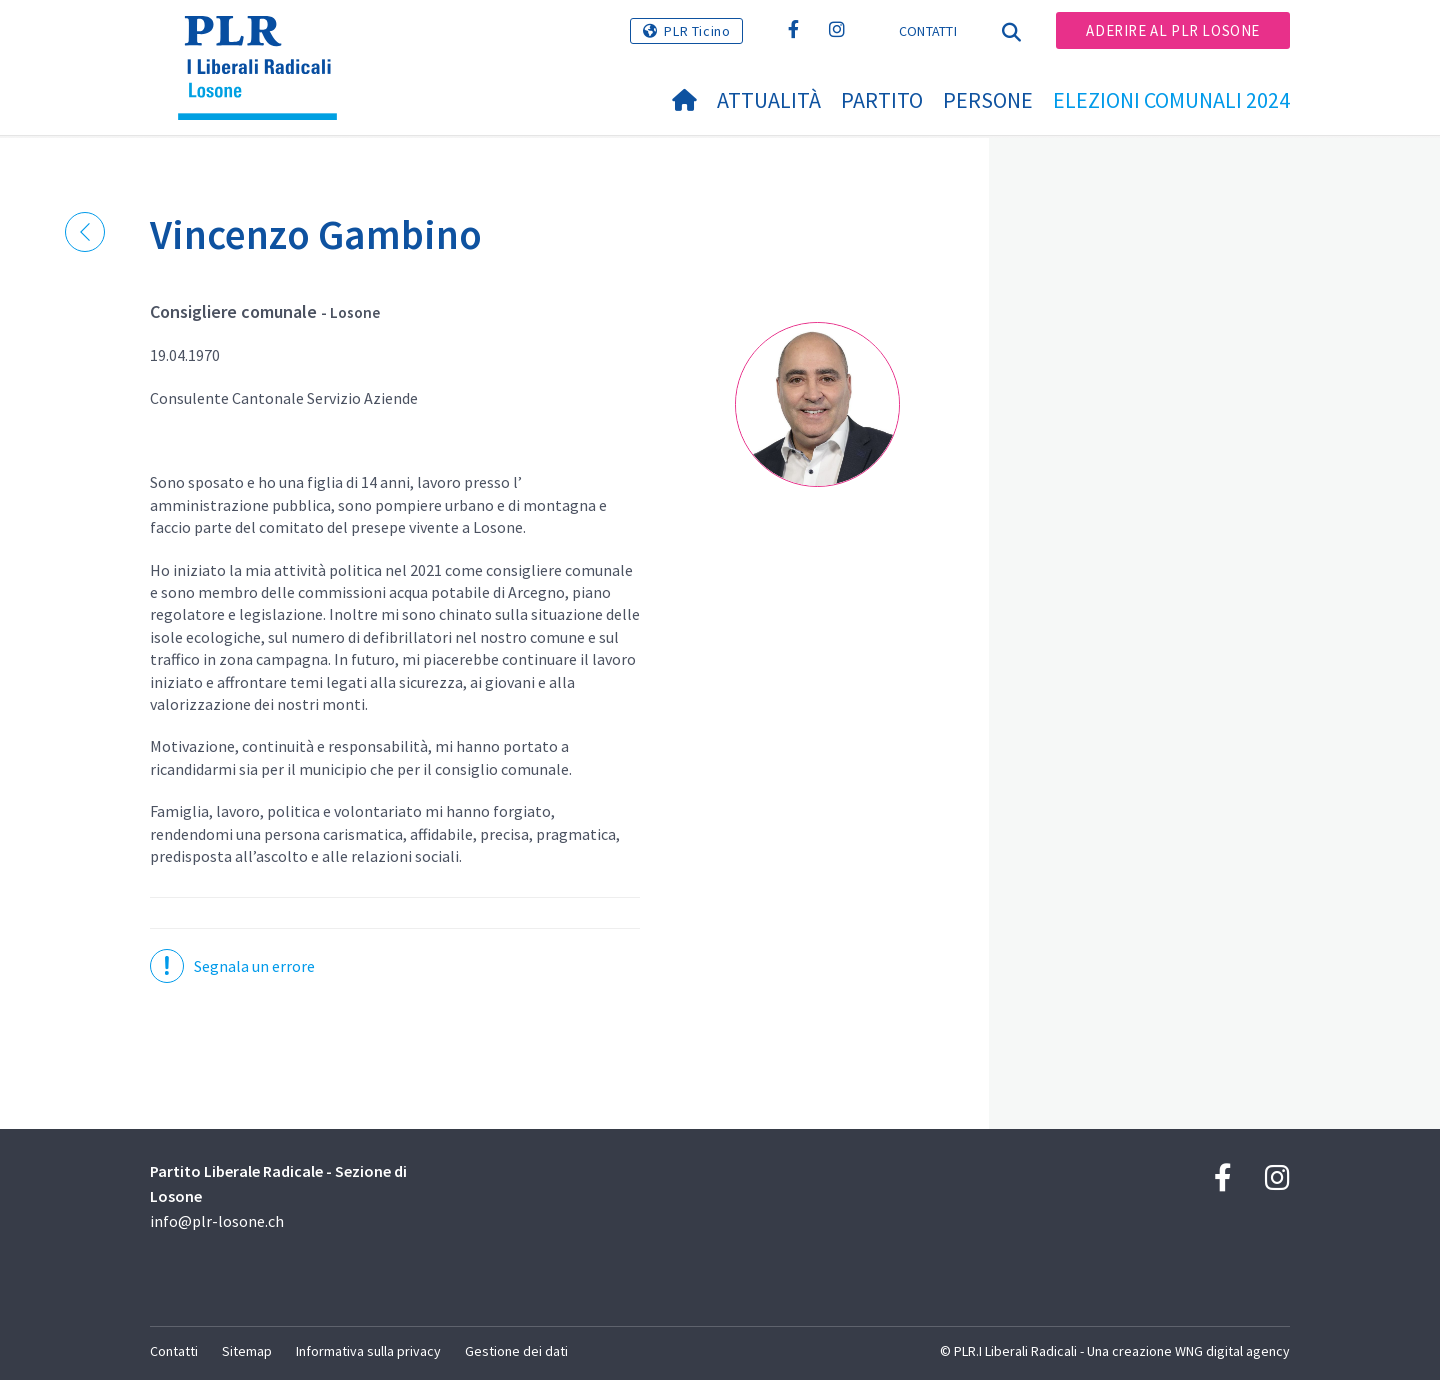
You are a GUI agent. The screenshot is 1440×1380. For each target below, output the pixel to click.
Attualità (769, 100)
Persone (988, 100)
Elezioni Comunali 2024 (1171, 100)
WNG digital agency (1232, 1351)
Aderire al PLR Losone (1173, 30)
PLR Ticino (697, 31)
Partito (882, 100)
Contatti (928, 31)
